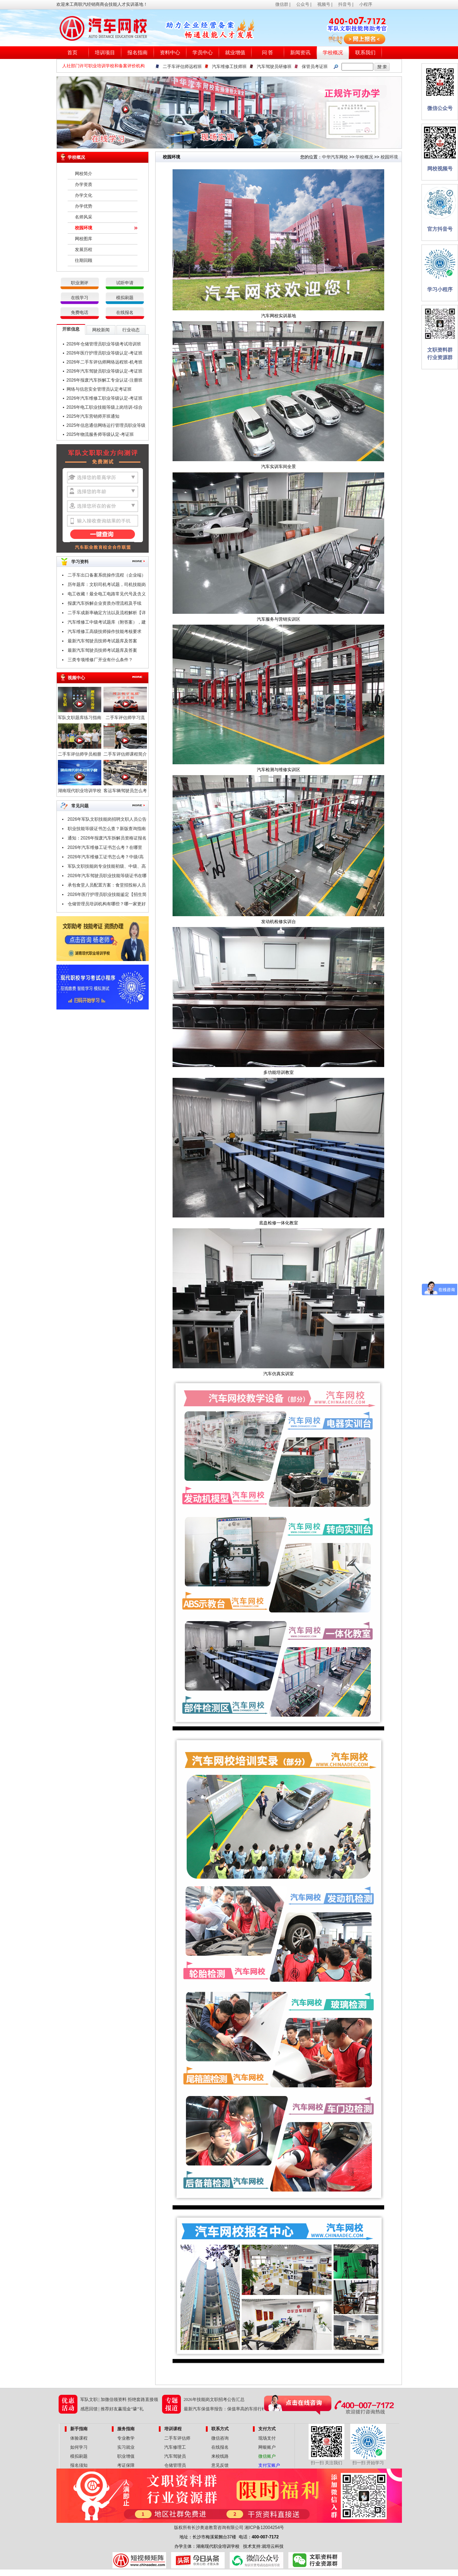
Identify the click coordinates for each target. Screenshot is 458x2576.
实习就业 (126, 2447)
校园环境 (83, 227)
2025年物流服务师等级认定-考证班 (100, 434)
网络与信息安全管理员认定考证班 (99, 389)
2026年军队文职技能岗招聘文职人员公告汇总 (107, 820)
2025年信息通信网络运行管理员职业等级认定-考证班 (106, 426)
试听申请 (124, 282)
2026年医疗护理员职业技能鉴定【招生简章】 (107, 895)
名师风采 (83, 217)
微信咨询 (220, 2438)
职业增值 (126, 2456)
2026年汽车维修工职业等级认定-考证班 (105, 398)
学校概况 (333, 52)
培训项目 (105, 52)
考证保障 (126, 2465)
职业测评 (79, 282)
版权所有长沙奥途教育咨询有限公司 (208, 2527)
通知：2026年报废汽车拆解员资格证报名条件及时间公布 (107, 839)
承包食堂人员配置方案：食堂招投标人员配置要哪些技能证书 (107, 886)
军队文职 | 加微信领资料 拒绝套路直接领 (119, 2399)
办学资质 (83, 184)
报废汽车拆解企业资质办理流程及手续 (104, 603)
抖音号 (344, 4)
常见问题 (80, 805)
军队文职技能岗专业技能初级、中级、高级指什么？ (107, 867)
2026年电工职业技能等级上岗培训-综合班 (105, 408)
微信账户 (267, 2456)
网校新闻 (101, 329)
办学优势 (83, 206)
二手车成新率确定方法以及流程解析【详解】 (107, 613)
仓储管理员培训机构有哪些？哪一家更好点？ (107, 905)
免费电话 (79, 312)
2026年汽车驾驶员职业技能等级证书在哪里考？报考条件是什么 (107, 876)
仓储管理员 (175, 2465)
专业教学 (126, 2438)
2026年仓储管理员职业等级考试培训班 (104, 344)
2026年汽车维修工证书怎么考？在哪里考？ (105, 848)
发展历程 (83, 249)
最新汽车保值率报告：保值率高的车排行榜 (225, 2408)
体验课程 (79, 2438)
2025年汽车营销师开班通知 (93, 416)
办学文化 (83, 195)
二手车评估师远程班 (182, 66)
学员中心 (202, 52)
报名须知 (79, 2465)
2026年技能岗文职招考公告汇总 (214, 2399)
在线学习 (79, 297)
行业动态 (131, 329)
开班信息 (71, 329)
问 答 (267, 52)
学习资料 (80, 561)
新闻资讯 (300, 52)
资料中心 (170, 52)
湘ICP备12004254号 (264, 2527)
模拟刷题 (124, 297)
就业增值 (235, 52)
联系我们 (365, 52)
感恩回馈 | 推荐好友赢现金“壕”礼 (112, 2408)
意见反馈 (220, 2465)
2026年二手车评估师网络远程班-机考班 (105, 362)
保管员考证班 (315, 66)
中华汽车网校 (335, 157)
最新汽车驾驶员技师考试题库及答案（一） (102, 651)
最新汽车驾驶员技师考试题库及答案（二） (102, 642)
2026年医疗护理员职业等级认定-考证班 (105, 353)
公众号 (302, 4)
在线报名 (124, 312)
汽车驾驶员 (175, 2456)
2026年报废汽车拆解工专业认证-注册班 (105, 380)
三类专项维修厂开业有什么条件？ (100, 659)
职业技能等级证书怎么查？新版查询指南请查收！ (107, 829)
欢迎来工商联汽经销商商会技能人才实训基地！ (102, 4)
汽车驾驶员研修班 (274, 66)
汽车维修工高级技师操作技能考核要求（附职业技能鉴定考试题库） (104, 632)
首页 (72, 52)
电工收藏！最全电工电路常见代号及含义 (107, 593)
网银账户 (267, 2447)
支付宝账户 (269, 2465)
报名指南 (137, 52)
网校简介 (83, 173)
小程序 (365, 4)
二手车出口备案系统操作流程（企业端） (107, 575)
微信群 (281, 4)
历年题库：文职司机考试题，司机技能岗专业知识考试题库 (107, 585)
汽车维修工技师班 (229, 66)
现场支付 (267, 2438)
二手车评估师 (177, 2438)
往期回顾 (83, 260)
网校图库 (83, 238)
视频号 (323, 4)
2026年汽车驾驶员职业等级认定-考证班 (105, 371)
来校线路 (220, 2456)
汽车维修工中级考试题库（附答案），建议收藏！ (107, 623)
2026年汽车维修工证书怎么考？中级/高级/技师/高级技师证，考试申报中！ (106, 858)
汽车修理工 (175, 2447)
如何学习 (79, 2447)
